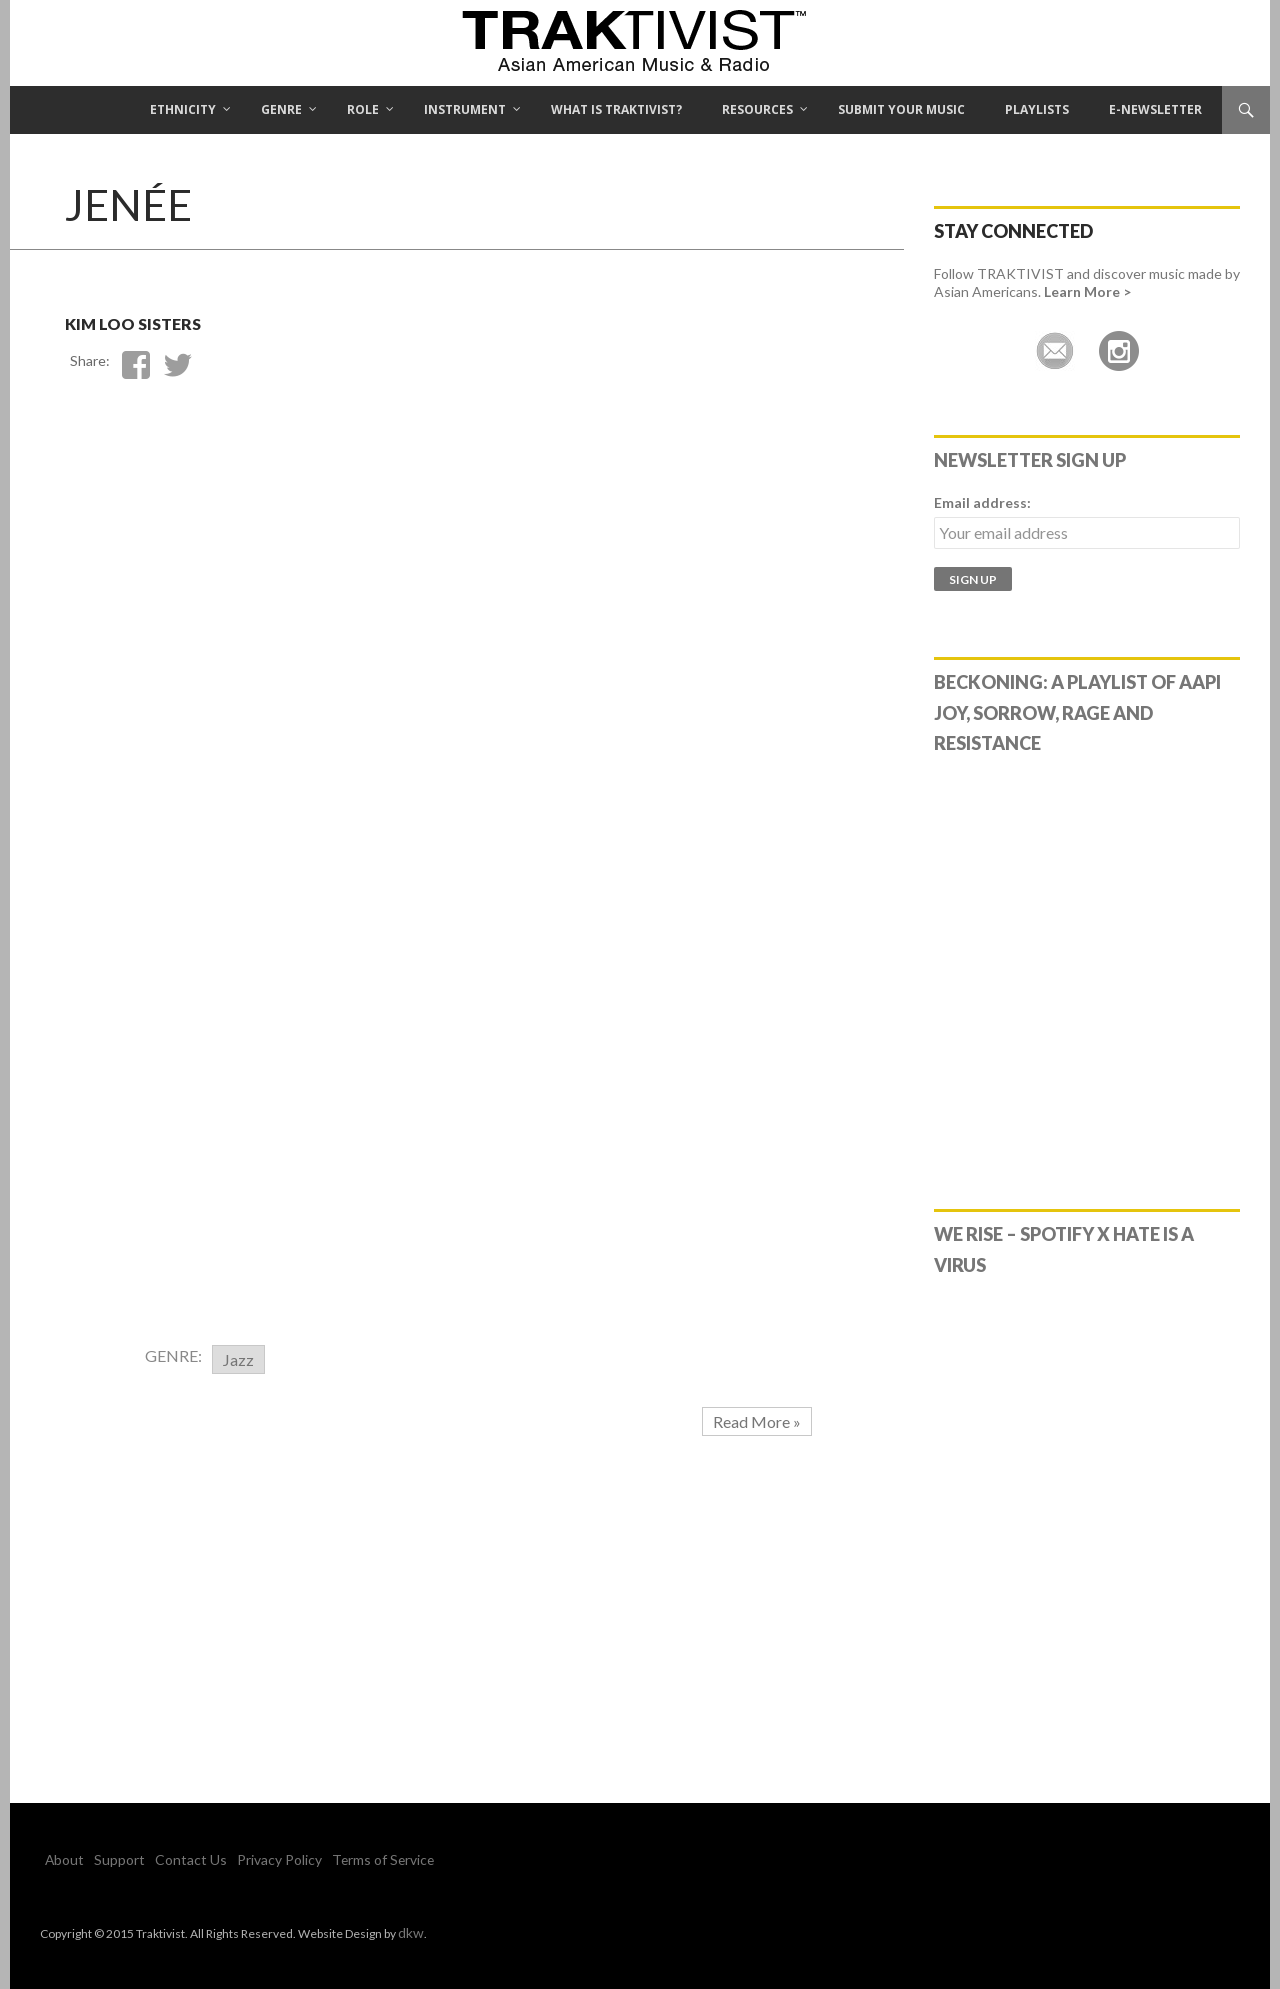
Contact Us (167, 1859)
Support (107, 1859)
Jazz (238, 1359)
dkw (409, 1931)
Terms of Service (335, 1859)
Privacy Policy (243, 1859)
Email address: (982, 502)
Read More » (757, 1421)
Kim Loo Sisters (197, 317)
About (61, 1859)
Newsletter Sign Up (1030, 460)
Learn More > (1087, 291)
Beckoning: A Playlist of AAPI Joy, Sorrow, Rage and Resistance (1077, 713)
